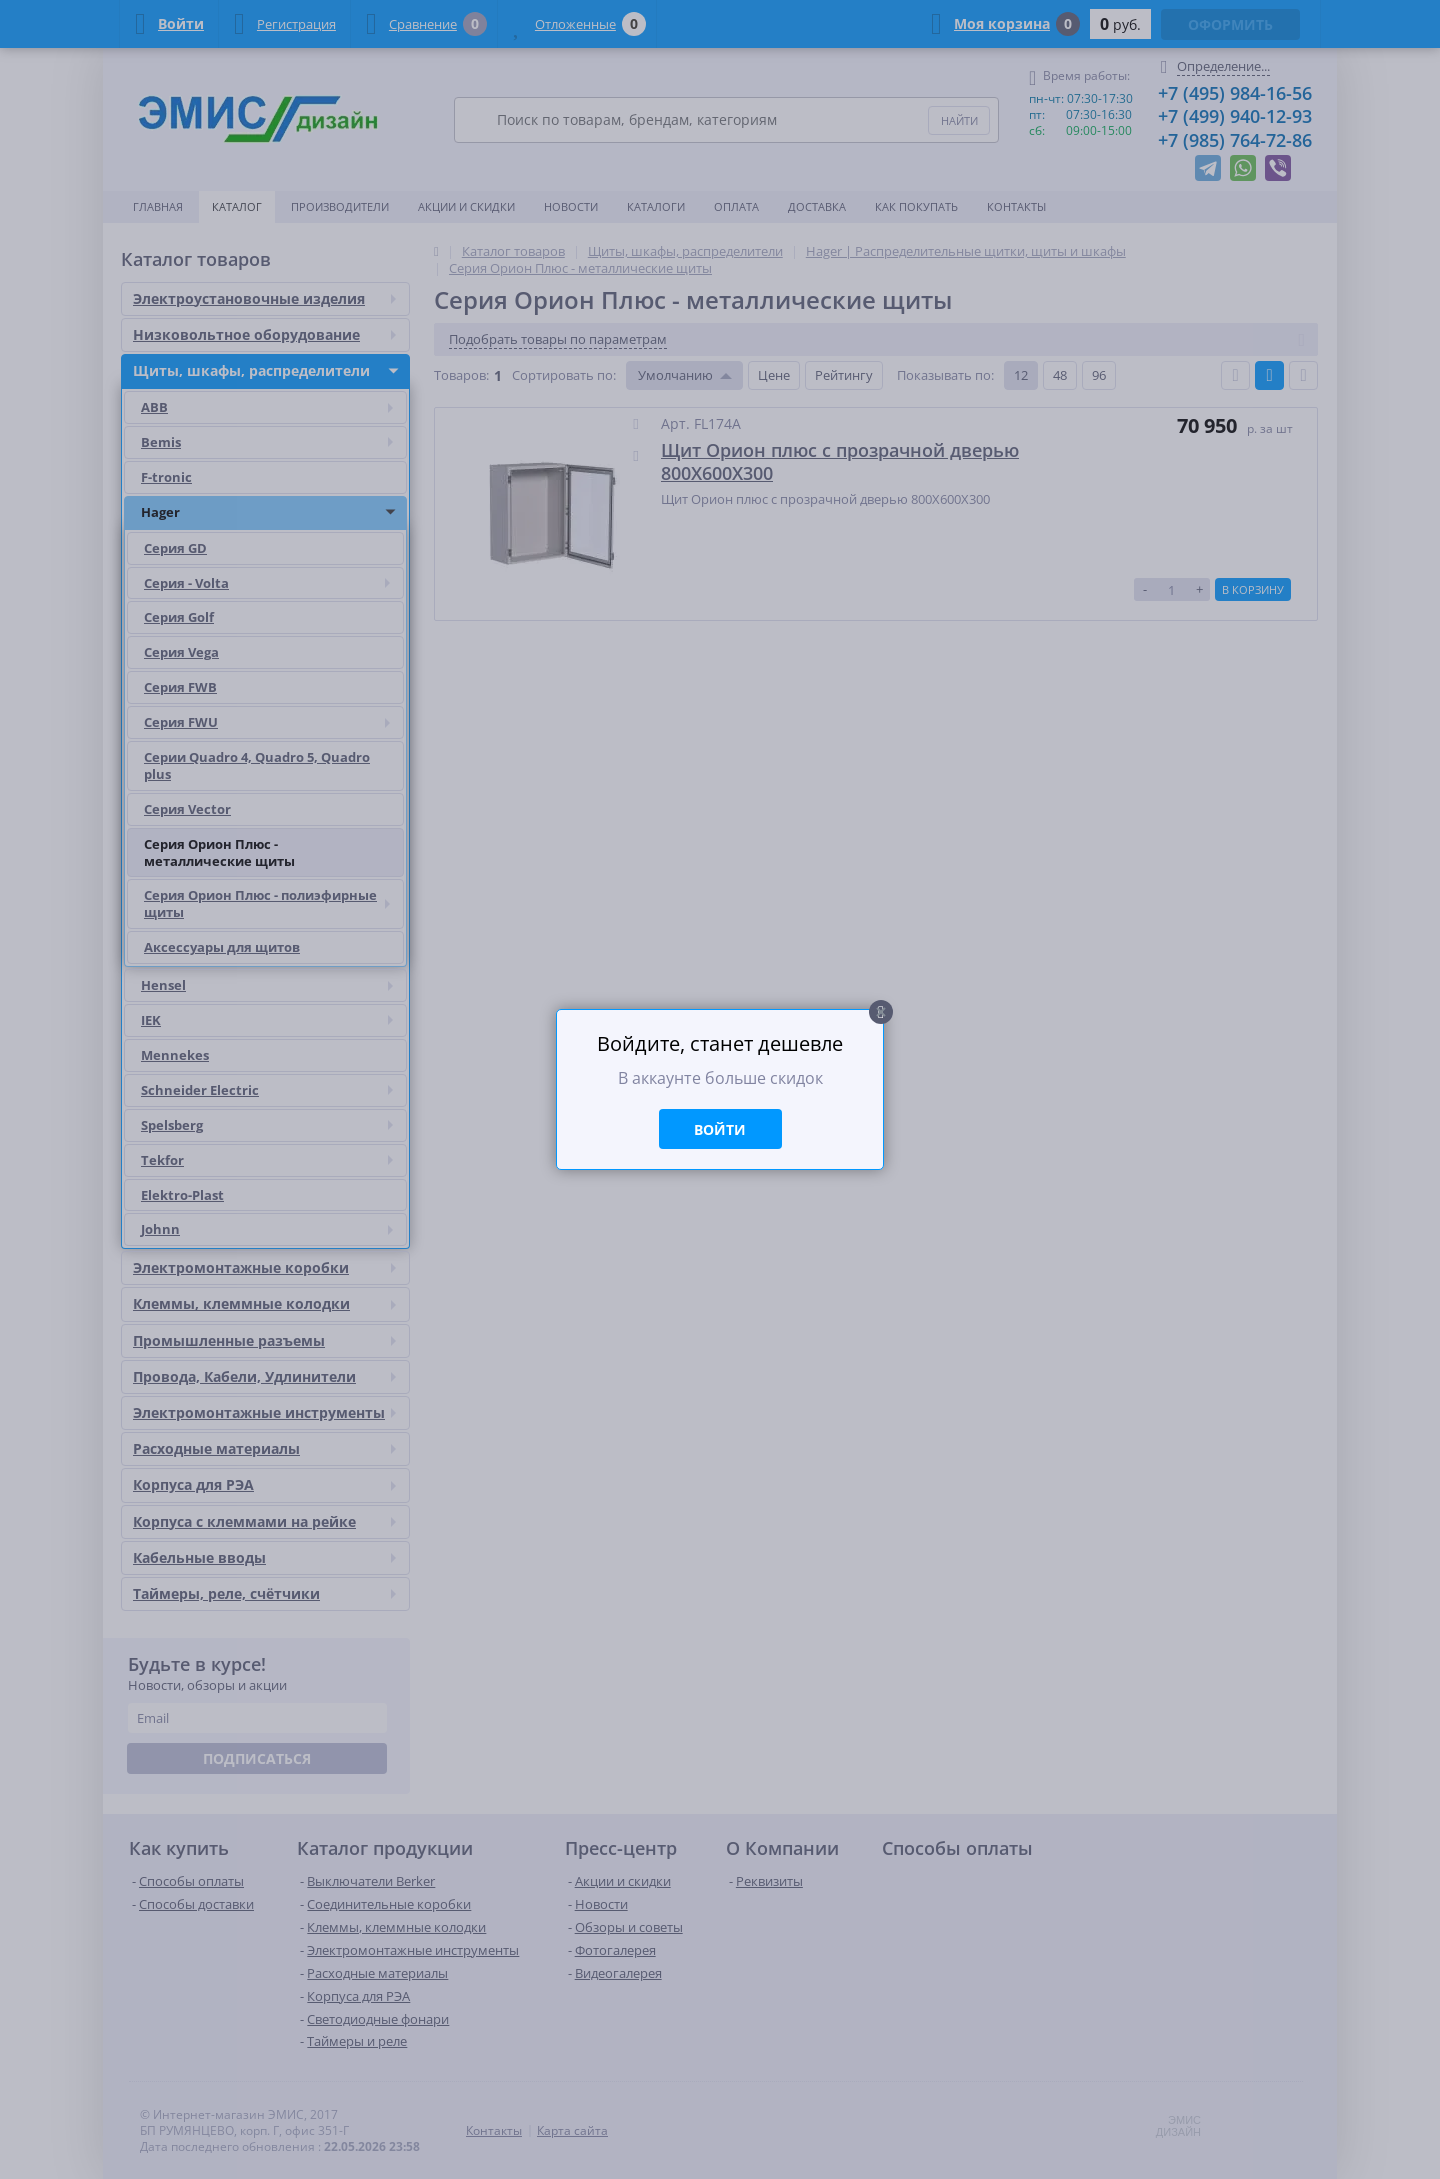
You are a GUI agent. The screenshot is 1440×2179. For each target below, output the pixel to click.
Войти (720, 1129)
